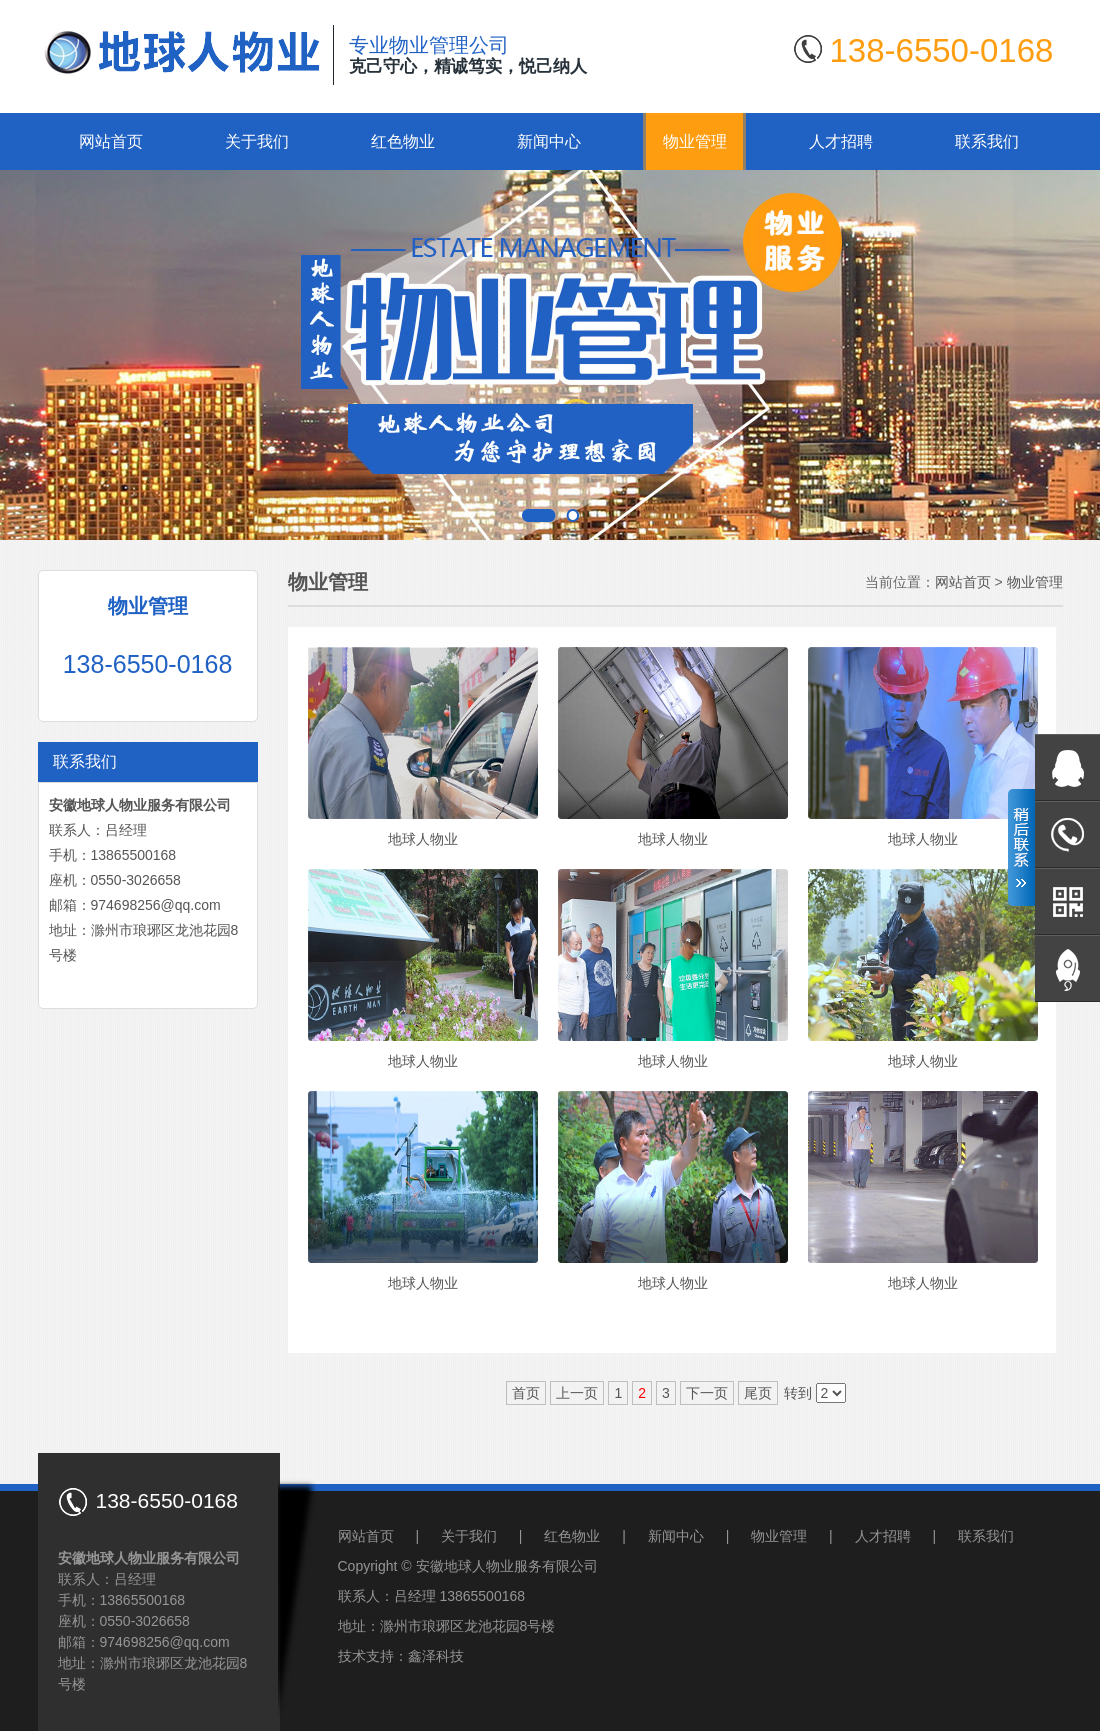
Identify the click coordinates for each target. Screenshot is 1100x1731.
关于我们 (257, 141)
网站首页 (111, 141)
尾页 (758, 1393)
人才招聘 (841, 141)
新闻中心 (549, 141)
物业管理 (695, 141)
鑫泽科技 (436, 1656)
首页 (526, 1393)
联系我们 (987, 141)
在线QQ (1067, 767)
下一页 (707, 1393)
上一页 (577, 1393)
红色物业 (403, 141)
